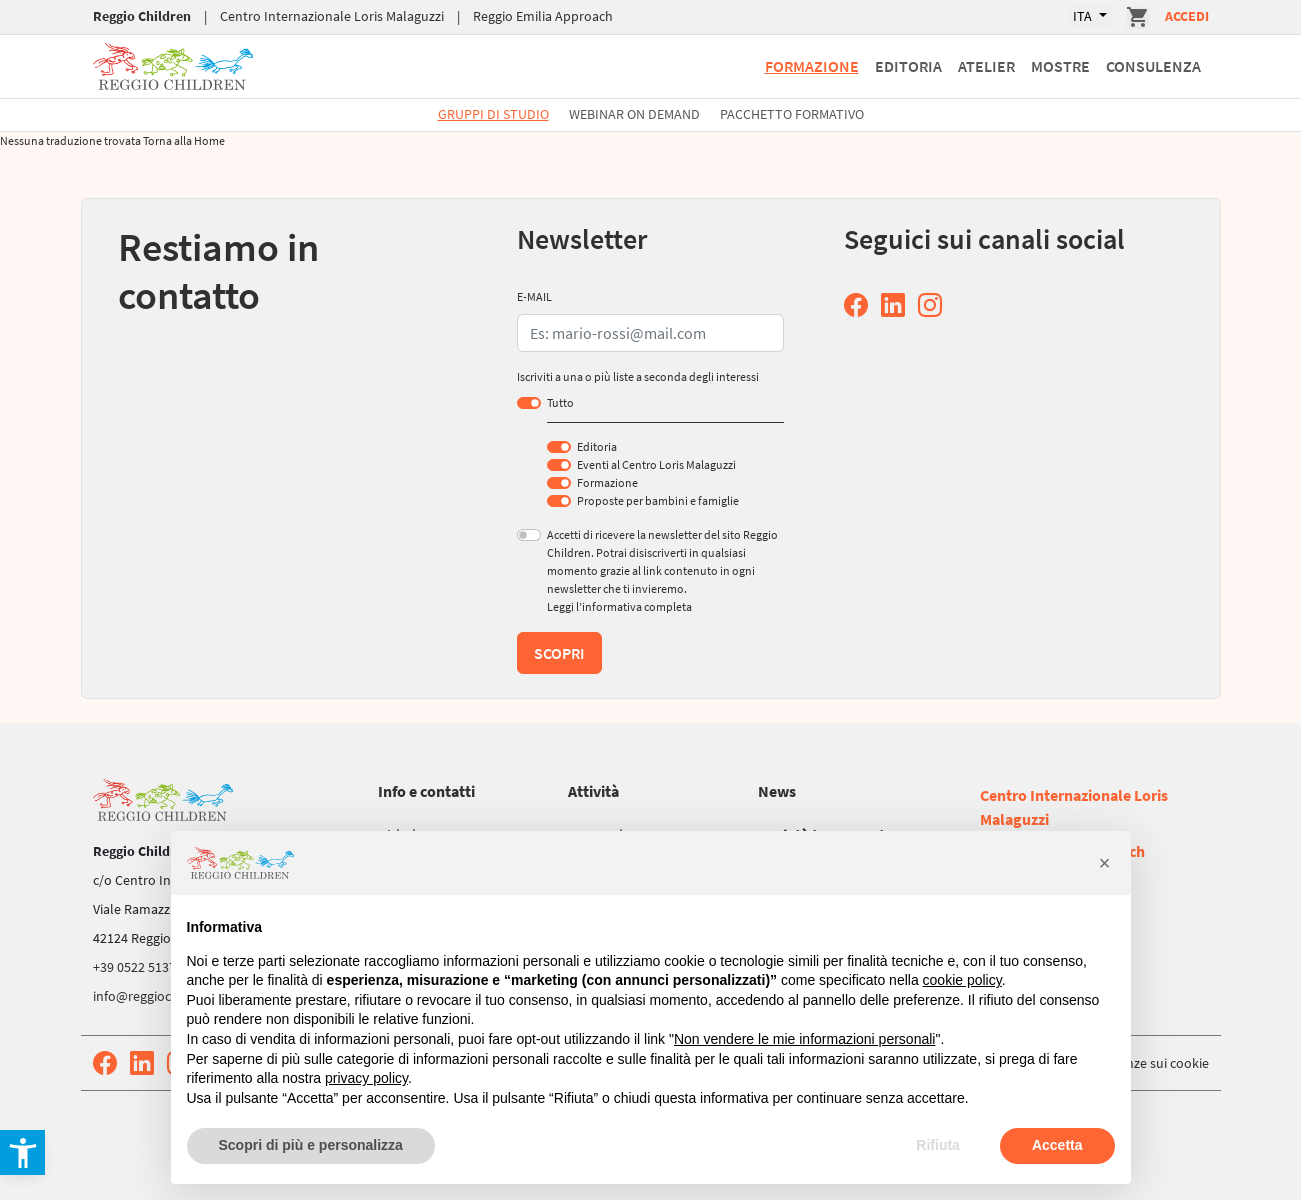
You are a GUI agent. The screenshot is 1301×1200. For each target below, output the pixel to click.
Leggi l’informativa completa (619, 606)
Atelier (986, 66)
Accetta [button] (1057, 1145)
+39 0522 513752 (141, 967)
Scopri (559, 653)
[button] (1105, 863)
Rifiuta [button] (938, 1145)
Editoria (908, 66)
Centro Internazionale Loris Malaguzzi (332, 16)
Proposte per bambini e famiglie (658, 500)
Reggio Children (142, 16)
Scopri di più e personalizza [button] (311, 1145)
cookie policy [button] (962, 980)
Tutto (560, 402)
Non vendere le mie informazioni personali (804, 1039)
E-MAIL (534, 296)
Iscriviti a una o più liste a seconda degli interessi (638, 376)
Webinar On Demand (634, 114)
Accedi (1187, 16)
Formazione (812, 66)
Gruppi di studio (493, 114)
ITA (1084, 16)
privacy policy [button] (366, 1078)
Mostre (1060, 66)
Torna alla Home (184, 140)
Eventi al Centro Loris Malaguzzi (656, 464)
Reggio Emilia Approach (543, 16)
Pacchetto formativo (792, 114)
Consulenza (1153, 66)
